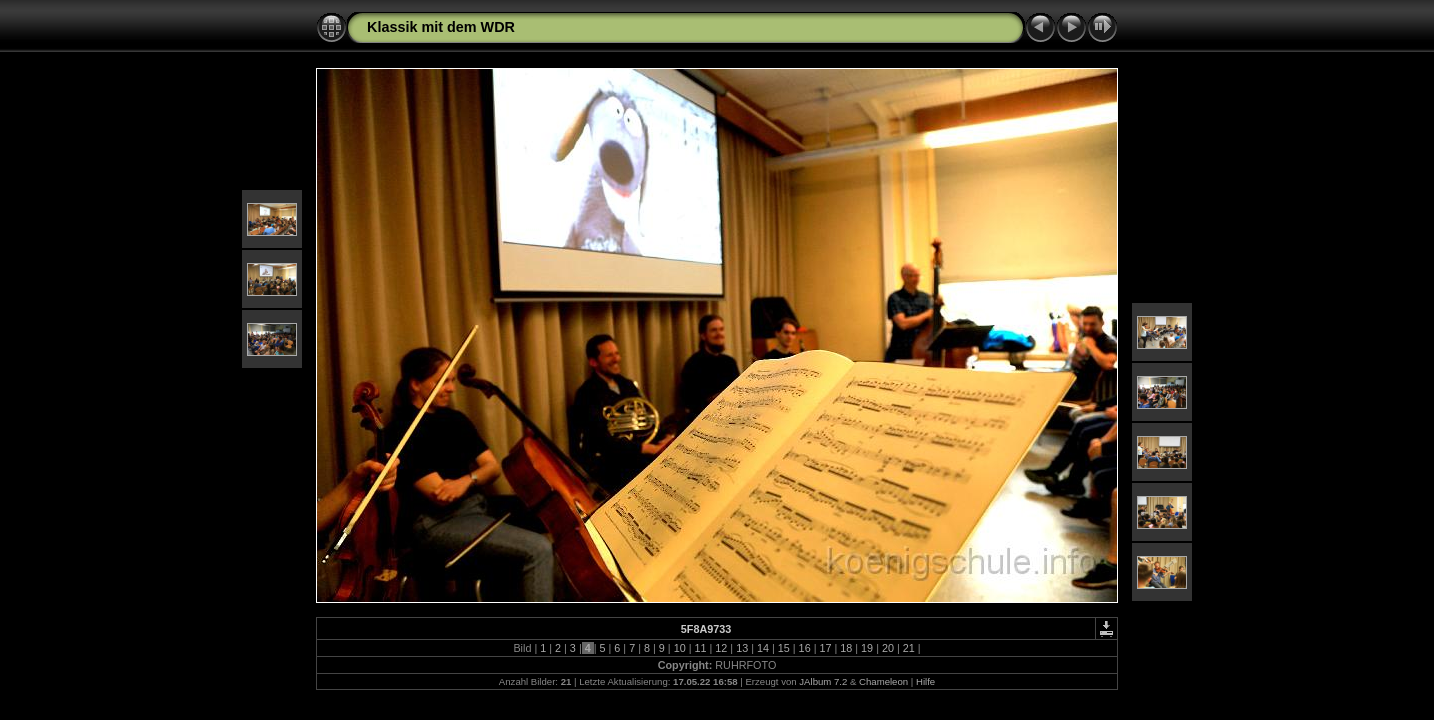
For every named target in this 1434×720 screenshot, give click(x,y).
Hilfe (925, 681)
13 (742, 648)
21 (909, 648)
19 (867, 648)
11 (700, 648)
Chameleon (883, 681)
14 (763, 648)
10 (680, 648)
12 (721, 648)
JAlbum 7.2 (823, 681)
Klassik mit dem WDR (441, 27)
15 (784, 648)
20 (888, 648)
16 (805, 648)
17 (825, 648)
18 (846, 648)
